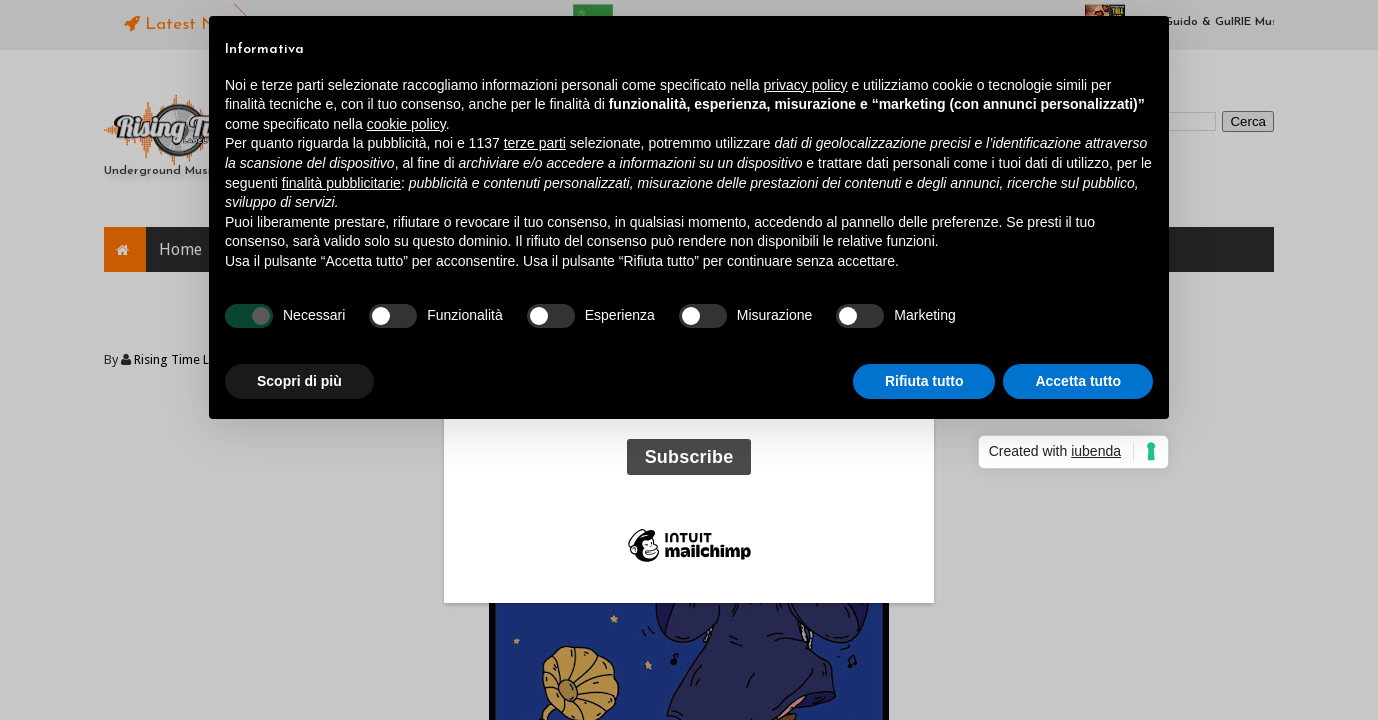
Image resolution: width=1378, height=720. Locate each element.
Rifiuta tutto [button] (924, 381)
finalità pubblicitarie (341, 183)
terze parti (535, 143)
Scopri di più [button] (299, 381)
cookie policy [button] (406, 124)
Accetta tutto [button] (1078, 381)
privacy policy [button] (806, 85)
